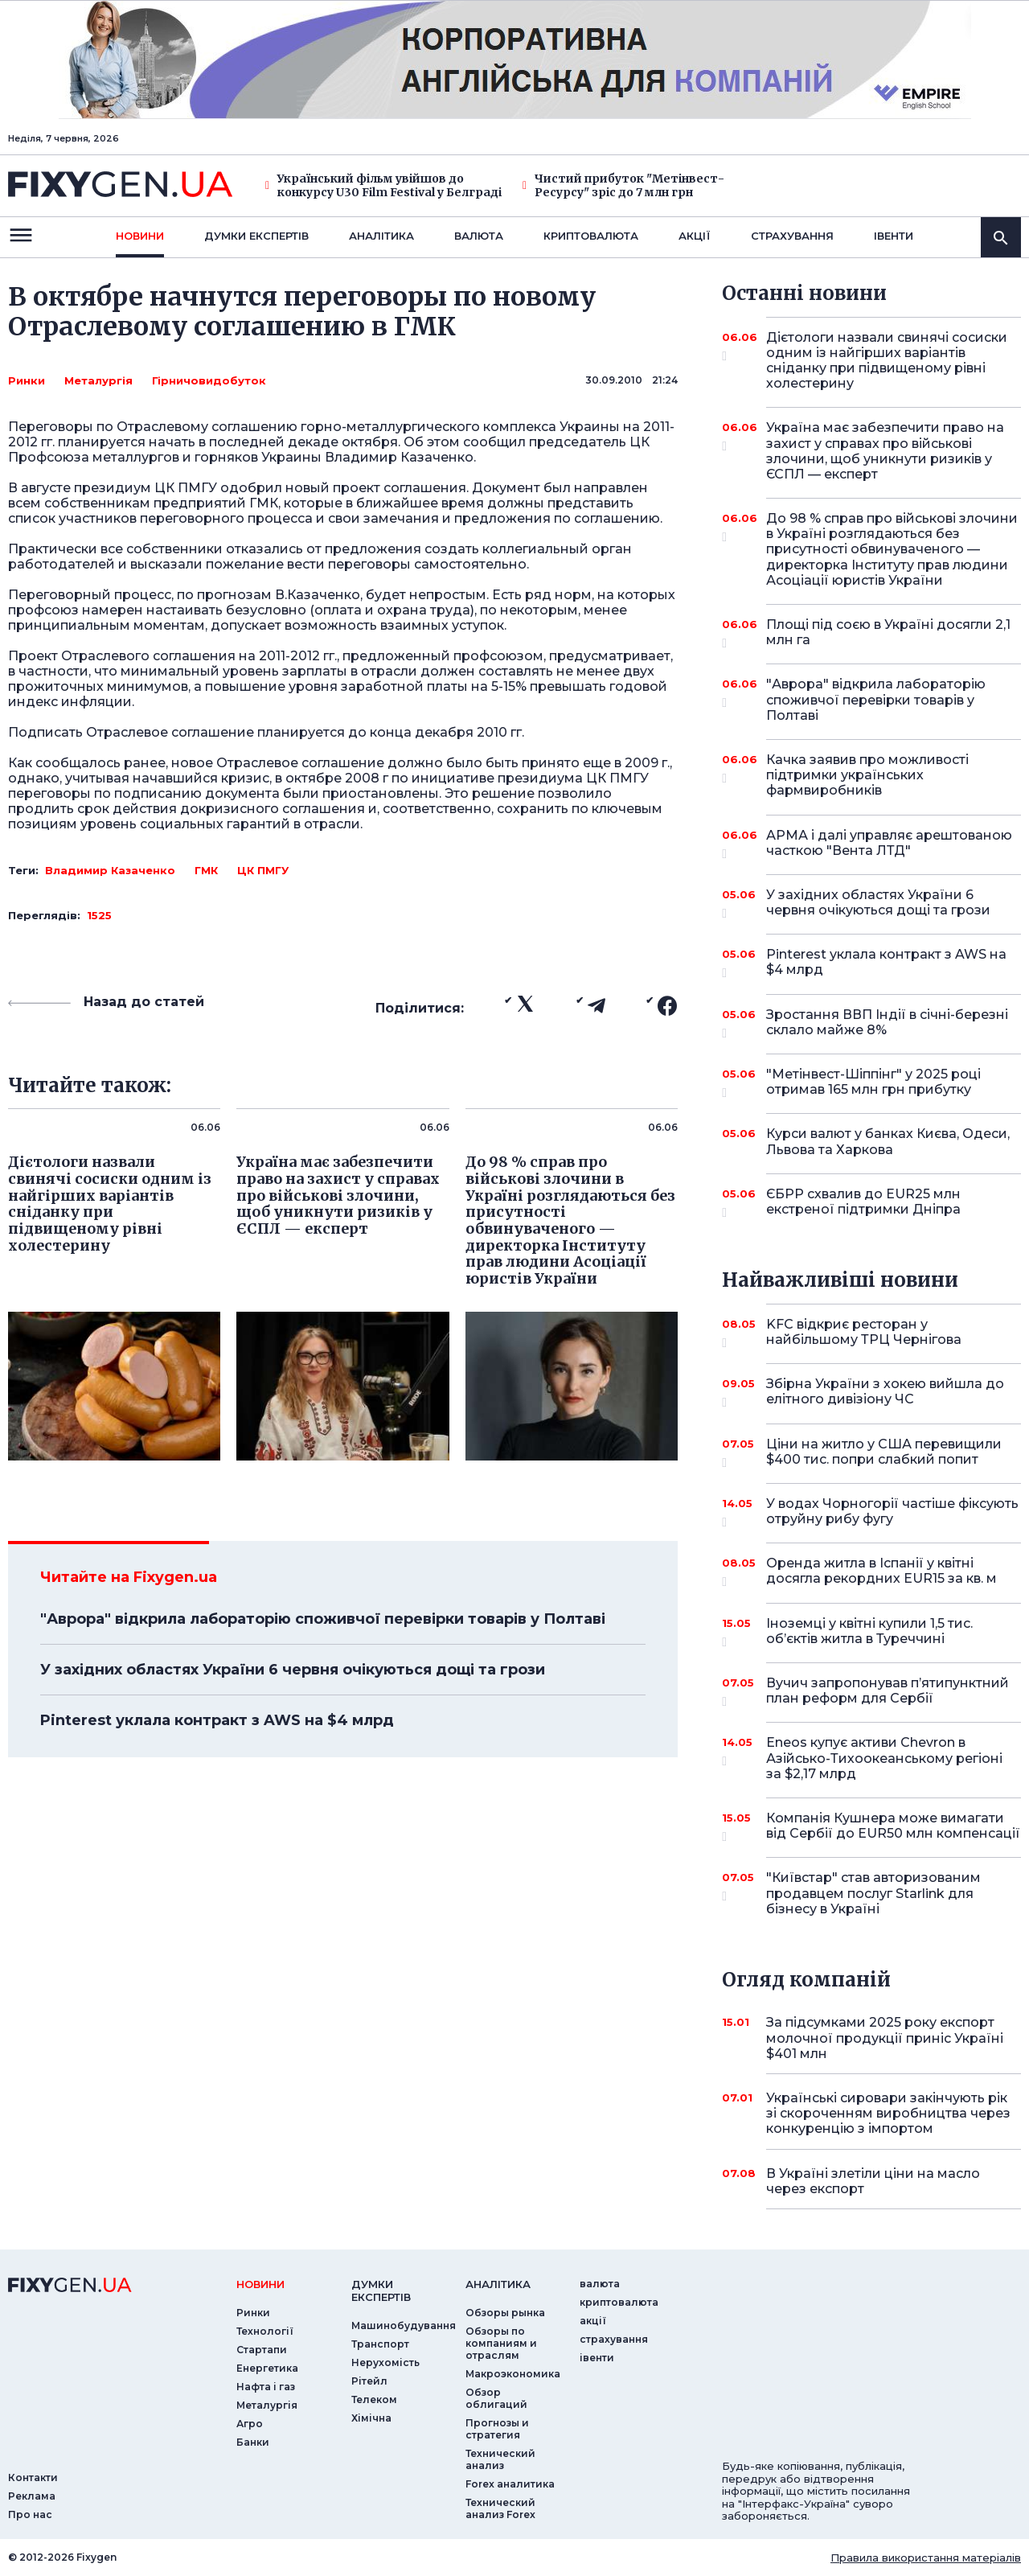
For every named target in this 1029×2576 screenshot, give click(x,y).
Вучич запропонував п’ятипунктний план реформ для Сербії (887, 1691)
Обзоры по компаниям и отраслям (501, 2343)
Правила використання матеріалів (925, 2557)
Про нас (30, 2514)
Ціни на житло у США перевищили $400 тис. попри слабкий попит (884, 1452)
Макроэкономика (512, 2374)
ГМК (206, 870)
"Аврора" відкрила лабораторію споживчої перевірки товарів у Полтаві (322, 1619)
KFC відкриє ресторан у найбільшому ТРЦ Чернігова (871, 1333)
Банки (252, 2442)
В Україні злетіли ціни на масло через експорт (873, 2181)
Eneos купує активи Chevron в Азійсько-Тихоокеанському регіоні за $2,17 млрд (884, 1758)
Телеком (374, 2399)
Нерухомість (385, 2362)
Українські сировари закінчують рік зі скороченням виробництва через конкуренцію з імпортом (888, 2113)
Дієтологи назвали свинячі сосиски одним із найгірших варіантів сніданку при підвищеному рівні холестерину (886, 361)
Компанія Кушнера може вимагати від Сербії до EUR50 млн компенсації (893, 1826)
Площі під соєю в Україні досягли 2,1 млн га (888, 633)
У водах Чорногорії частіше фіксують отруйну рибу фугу (892, 1512)
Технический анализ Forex (500, 2508)
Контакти (33, 2477)
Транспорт (380, 2344)
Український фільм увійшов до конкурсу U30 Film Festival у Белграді (383, 185)
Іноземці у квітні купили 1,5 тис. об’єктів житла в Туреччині (871, 1632)
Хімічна (371, 2418)
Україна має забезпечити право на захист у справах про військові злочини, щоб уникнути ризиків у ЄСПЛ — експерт (885, 451)
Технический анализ (500, 2459)
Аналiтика (381, 235)
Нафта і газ (265, 2387)
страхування (792, 235)
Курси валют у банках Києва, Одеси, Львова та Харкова (888, 1141)
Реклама (31, 2496)
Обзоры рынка (505, 2313)
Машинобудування (403, 2325)
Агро (249, 2424)
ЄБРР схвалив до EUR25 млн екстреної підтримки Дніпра (871, 1202)
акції (694, 235)
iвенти (893, 235)
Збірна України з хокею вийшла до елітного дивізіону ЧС (885, 1392)
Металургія (98, 380)
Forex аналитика (510, 2484)
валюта (478, 235)
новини (140, 235)
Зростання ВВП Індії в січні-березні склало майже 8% (887, 1023)
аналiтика (498, 2284)
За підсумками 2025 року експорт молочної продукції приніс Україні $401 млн (884, 2037)
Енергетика (267, 2368)
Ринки (26, 380)
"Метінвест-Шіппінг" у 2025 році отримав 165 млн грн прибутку (873, 1082)
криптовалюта (590, 235)
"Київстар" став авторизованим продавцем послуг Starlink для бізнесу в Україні (873, 1893)
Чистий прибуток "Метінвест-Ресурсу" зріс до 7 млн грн (623, 185)
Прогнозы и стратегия (497, 2429)
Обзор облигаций (496, 2398)
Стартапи (261, 2350)
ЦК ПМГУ (263, 870)
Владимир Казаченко (110, 870)
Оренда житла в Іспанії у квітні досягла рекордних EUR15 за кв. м (881, 1571)
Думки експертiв (256, 235)
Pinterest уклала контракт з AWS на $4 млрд (217, 1720)
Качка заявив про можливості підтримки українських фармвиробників (871, 775)
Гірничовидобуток (209, 380)
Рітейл (369, 2381)
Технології (264, 2331)
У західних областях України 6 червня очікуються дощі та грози (292, 1669)
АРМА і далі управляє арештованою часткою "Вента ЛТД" (889, 844)
